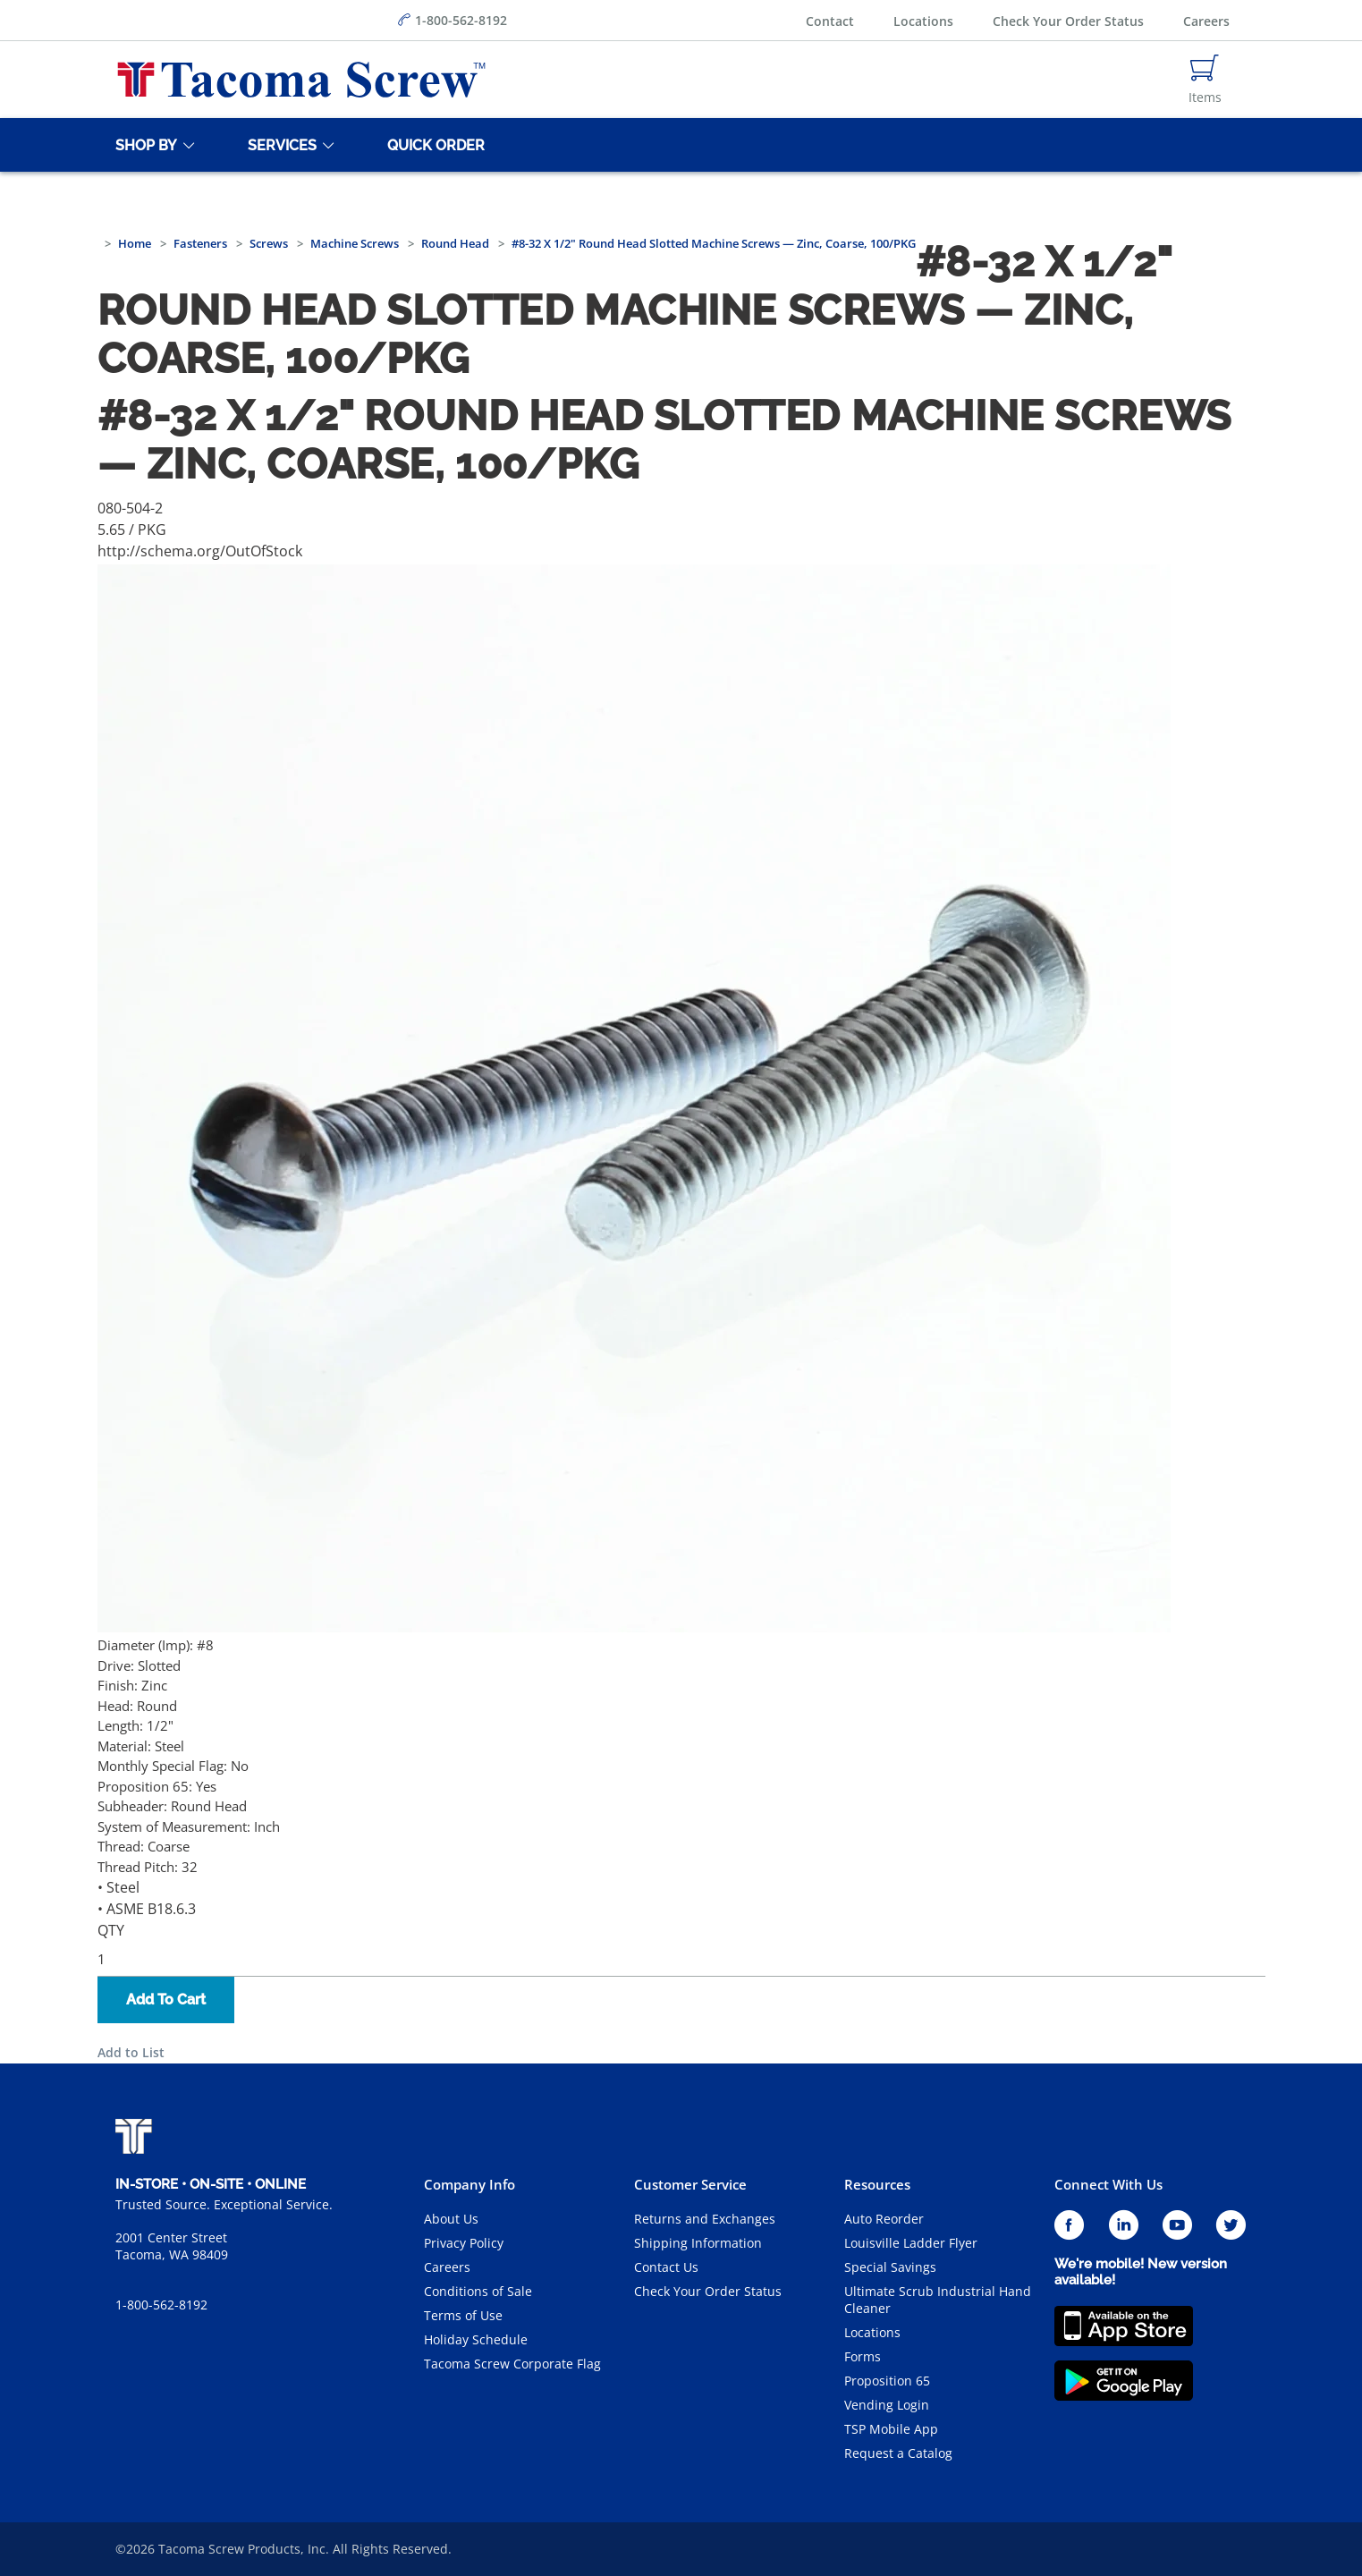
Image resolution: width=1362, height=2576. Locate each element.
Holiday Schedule (476, 2339)
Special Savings (890, 2266)
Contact (830, 21)
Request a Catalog (898, 2453)
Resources (877, 2184)
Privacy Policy (463, 2242)
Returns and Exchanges (704, 2218)
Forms (862, 2356)
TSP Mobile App (891, 2428)
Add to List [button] (131, 2052)
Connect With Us (1108, 2184)
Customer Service (690, 2184)
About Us (451, 2218)
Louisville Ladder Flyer (910, 2242)
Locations (923, 21)
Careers (1206, 21)
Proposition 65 (887, 2380)
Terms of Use (463, 2315)
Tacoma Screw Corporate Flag (512, 2363)
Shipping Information (698, 2242)
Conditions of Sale (478, 2291)
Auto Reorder (884, 2218)
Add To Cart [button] (166, 1999)
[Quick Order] (432, 145)
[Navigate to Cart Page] (1205, 80)
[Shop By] (143, 145)
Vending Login (886, 2404)
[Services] (279, 145)
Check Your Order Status (1068, 21)
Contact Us (666, 2266)
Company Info (469, 2184)
